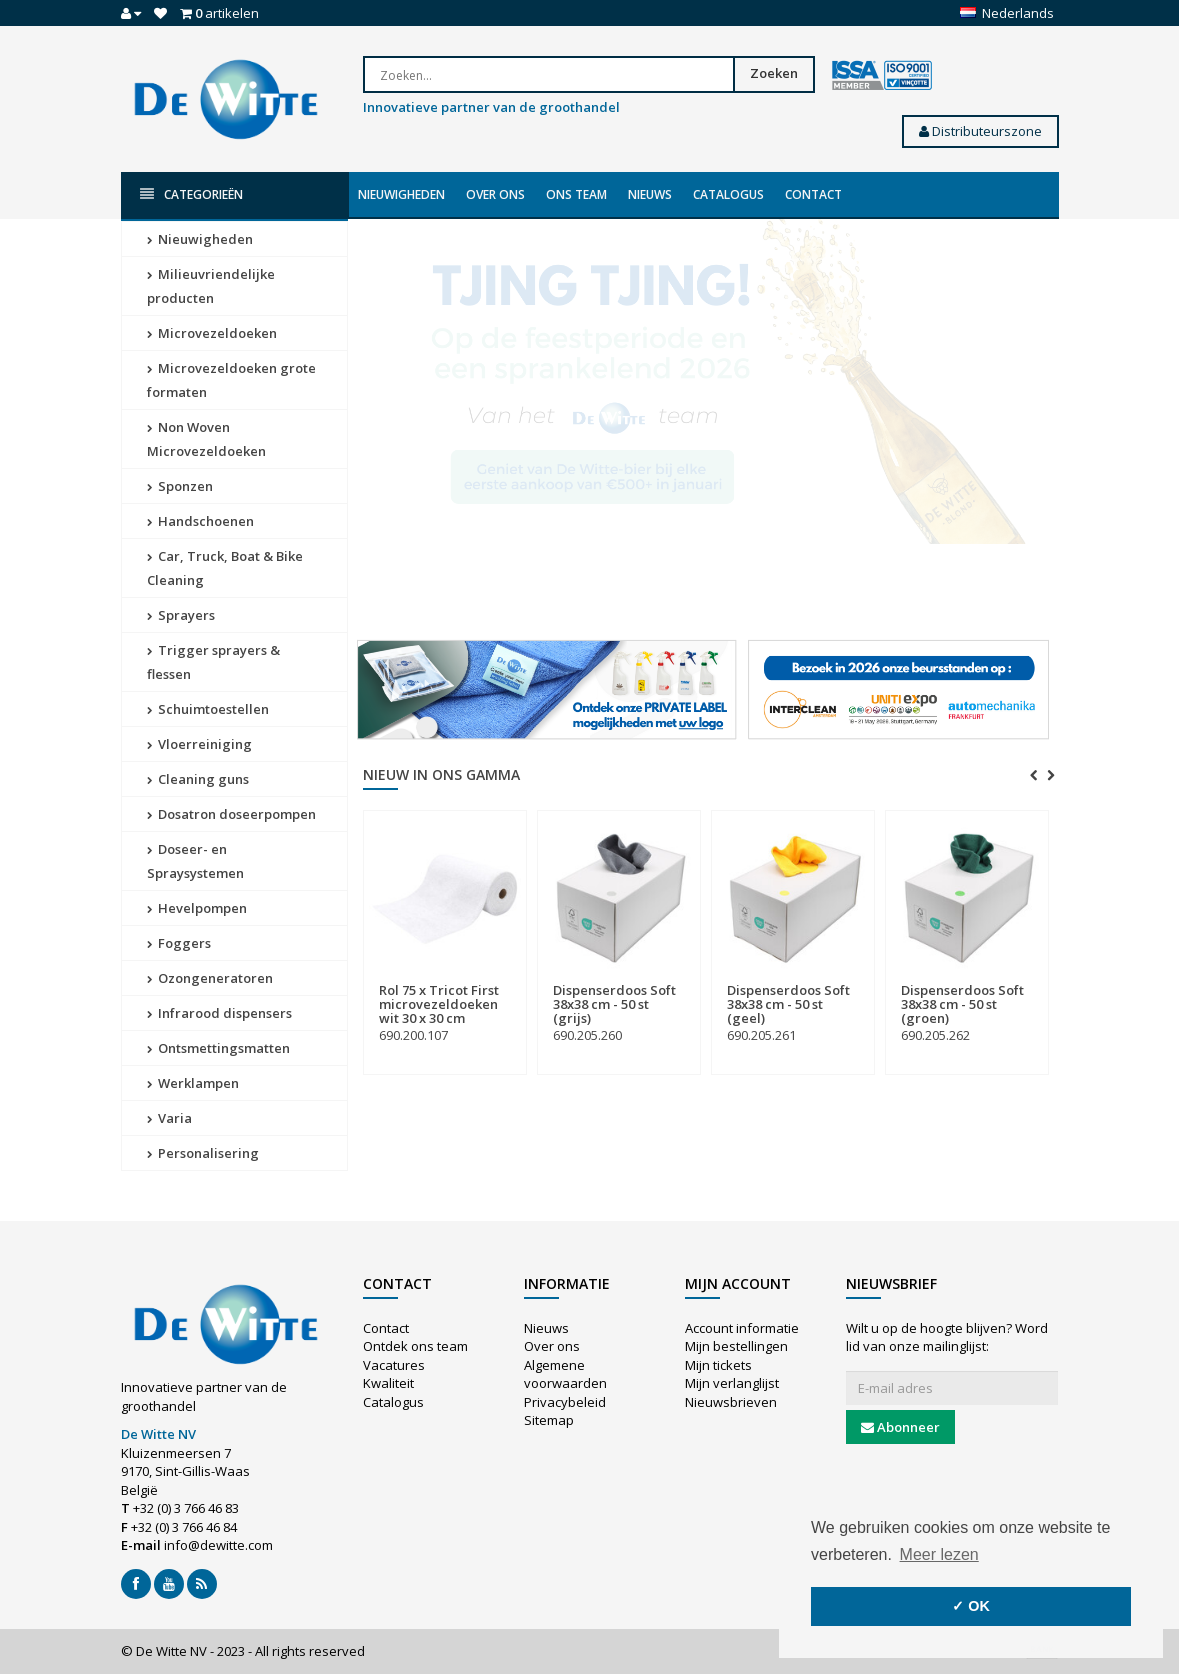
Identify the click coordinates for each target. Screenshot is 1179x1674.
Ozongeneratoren (210, 978)
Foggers (179, 943)
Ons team (576, 194)
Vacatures (394, 1365)
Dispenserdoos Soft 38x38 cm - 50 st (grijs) (614, 1004)
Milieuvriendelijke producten (211, 286)
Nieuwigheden (401, 194)
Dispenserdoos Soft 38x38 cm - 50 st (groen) (962, 1004)
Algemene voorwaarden (565, 1374)
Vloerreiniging (199, 744)
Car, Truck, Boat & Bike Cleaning (225, 568)
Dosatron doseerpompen (231, 814)
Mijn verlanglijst (732, 1383)
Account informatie (742, 1328)
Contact (813, 194)
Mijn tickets (718, 1365)
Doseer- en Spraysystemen (195, 861)
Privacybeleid (565, 1402)
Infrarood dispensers (219, 1013)
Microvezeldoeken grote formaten (231, 380)
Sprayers (181, 615)
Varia (169, 1118)
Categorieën (191, 194)
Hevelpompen (197, 908)
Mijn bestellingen (736, 1346)
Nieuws (650, 194)
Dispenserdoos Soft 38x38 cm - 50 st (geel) (788, 1004)
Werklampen (193, 1083)
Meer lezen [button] (939, 1554)
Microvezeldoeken (212, 333)
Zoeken (774, 73)
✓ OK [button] (971, 1606)
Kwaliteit (388, 1383)
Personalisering (203, 1153)
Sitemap (549, 1420)
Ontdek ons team (415, 1346)
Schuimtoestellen (208, 709)
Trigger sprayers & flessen (213, 662)
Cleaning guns (198, 779)
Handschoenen (200, 521)
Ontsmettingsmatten (218, 1048)
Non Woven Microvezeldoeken (206, 439)
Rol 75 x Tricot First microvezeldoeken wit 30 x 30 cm (439, 1004)
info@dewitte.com (218, 1545)
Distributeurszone (980, 131)
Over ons (495, 194)
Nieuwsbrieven (731, 1402)
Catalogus (728, 194)
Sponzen (180, 486)
